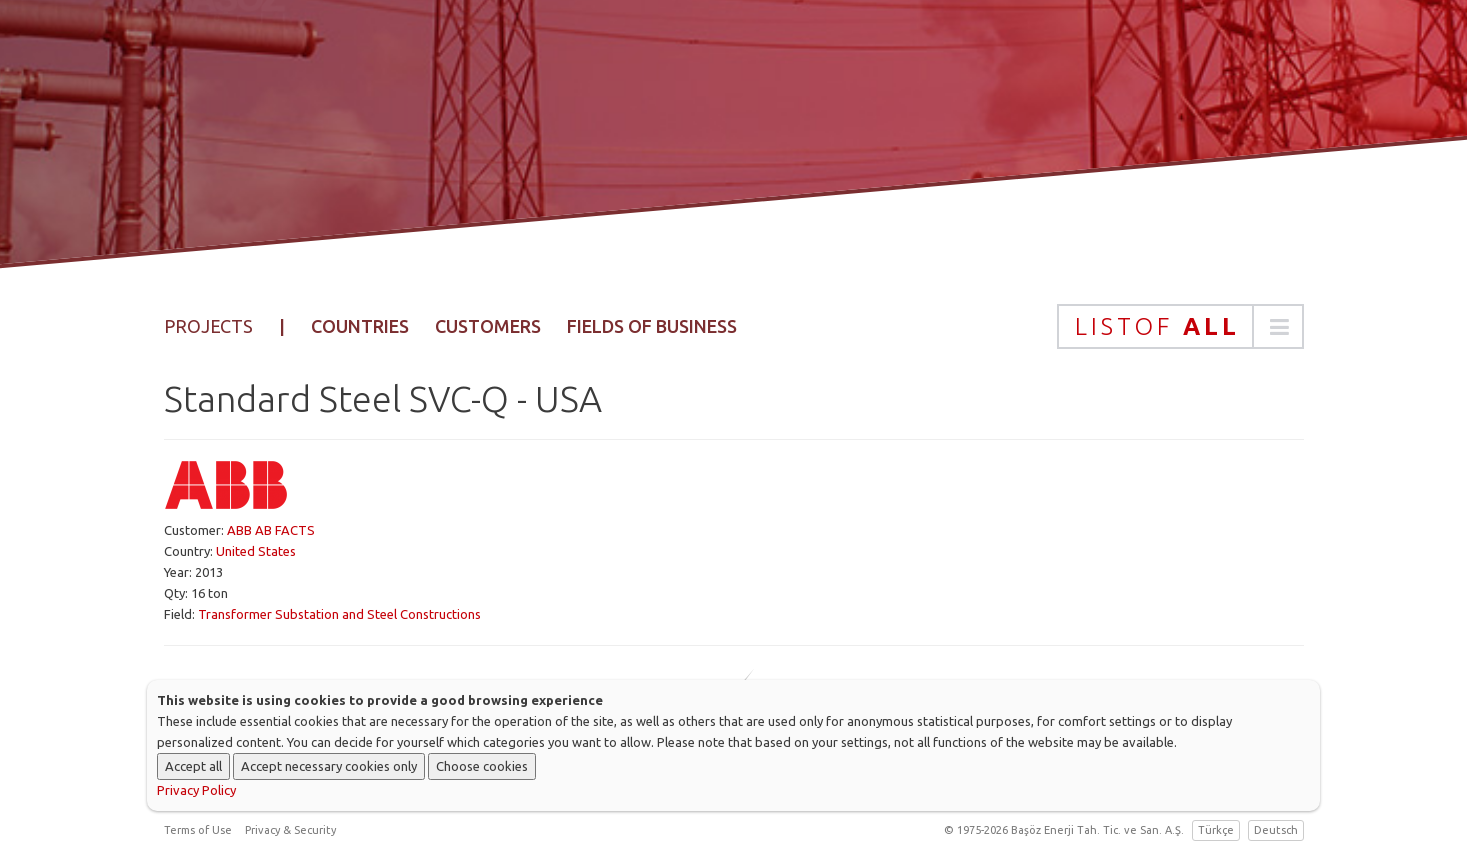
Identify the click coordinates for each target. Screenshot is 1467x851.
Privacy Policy (196, 790)
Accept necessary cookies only (329, 766)
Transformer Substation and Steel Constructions (339, 614)
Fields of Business (652, 326)
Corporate (643, 95)
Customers (488, 326)
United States (256, 551)
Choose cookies (482, 766)
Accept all (193, 766)
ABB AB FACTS (271, 530)
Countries (360, 326)
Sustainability (1037, 95)
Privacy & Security (290, 830)
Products (772, 95)
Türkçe (1216, 830)
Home (535, 95)
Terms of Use (198, 830)
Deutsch (1276, 830)
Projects (893, 95)
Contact (1179, 95)
